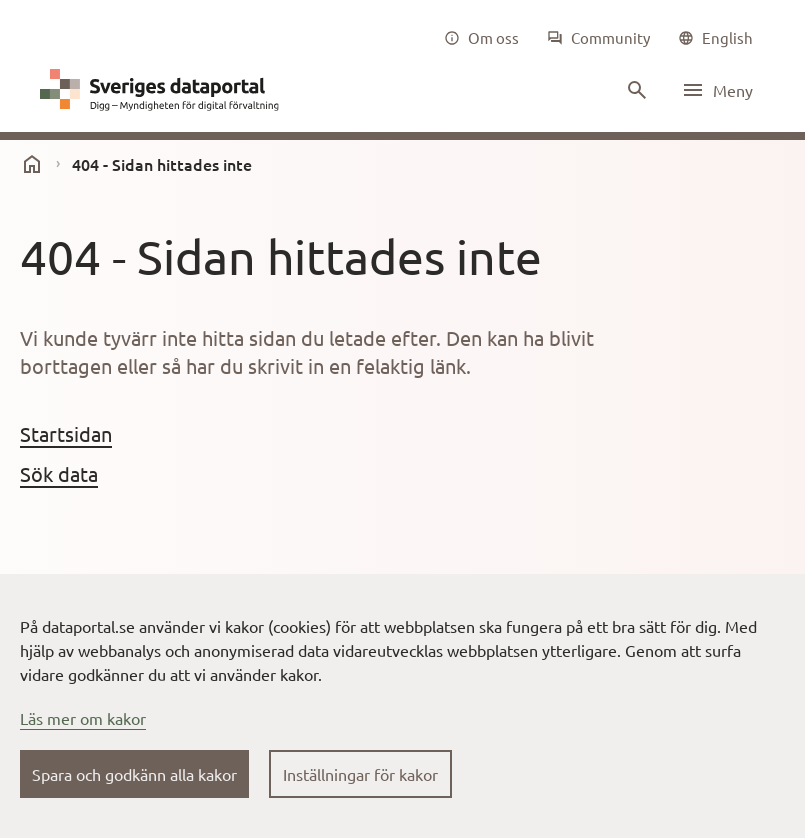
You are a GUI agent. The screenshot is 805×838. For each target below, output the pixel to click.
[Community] (598, 38)
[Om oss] (481, 38)
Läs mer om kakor (83, 718)
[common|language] (715, 38)
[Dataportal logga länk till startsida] (164, 90)
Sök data (59, 473)
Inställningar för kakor (360, 774)
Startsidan (66, 433)
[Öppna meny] (717, 90)
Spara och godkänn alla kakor (134, 774)
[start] (32, 164)
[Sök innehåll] (635, 90)
